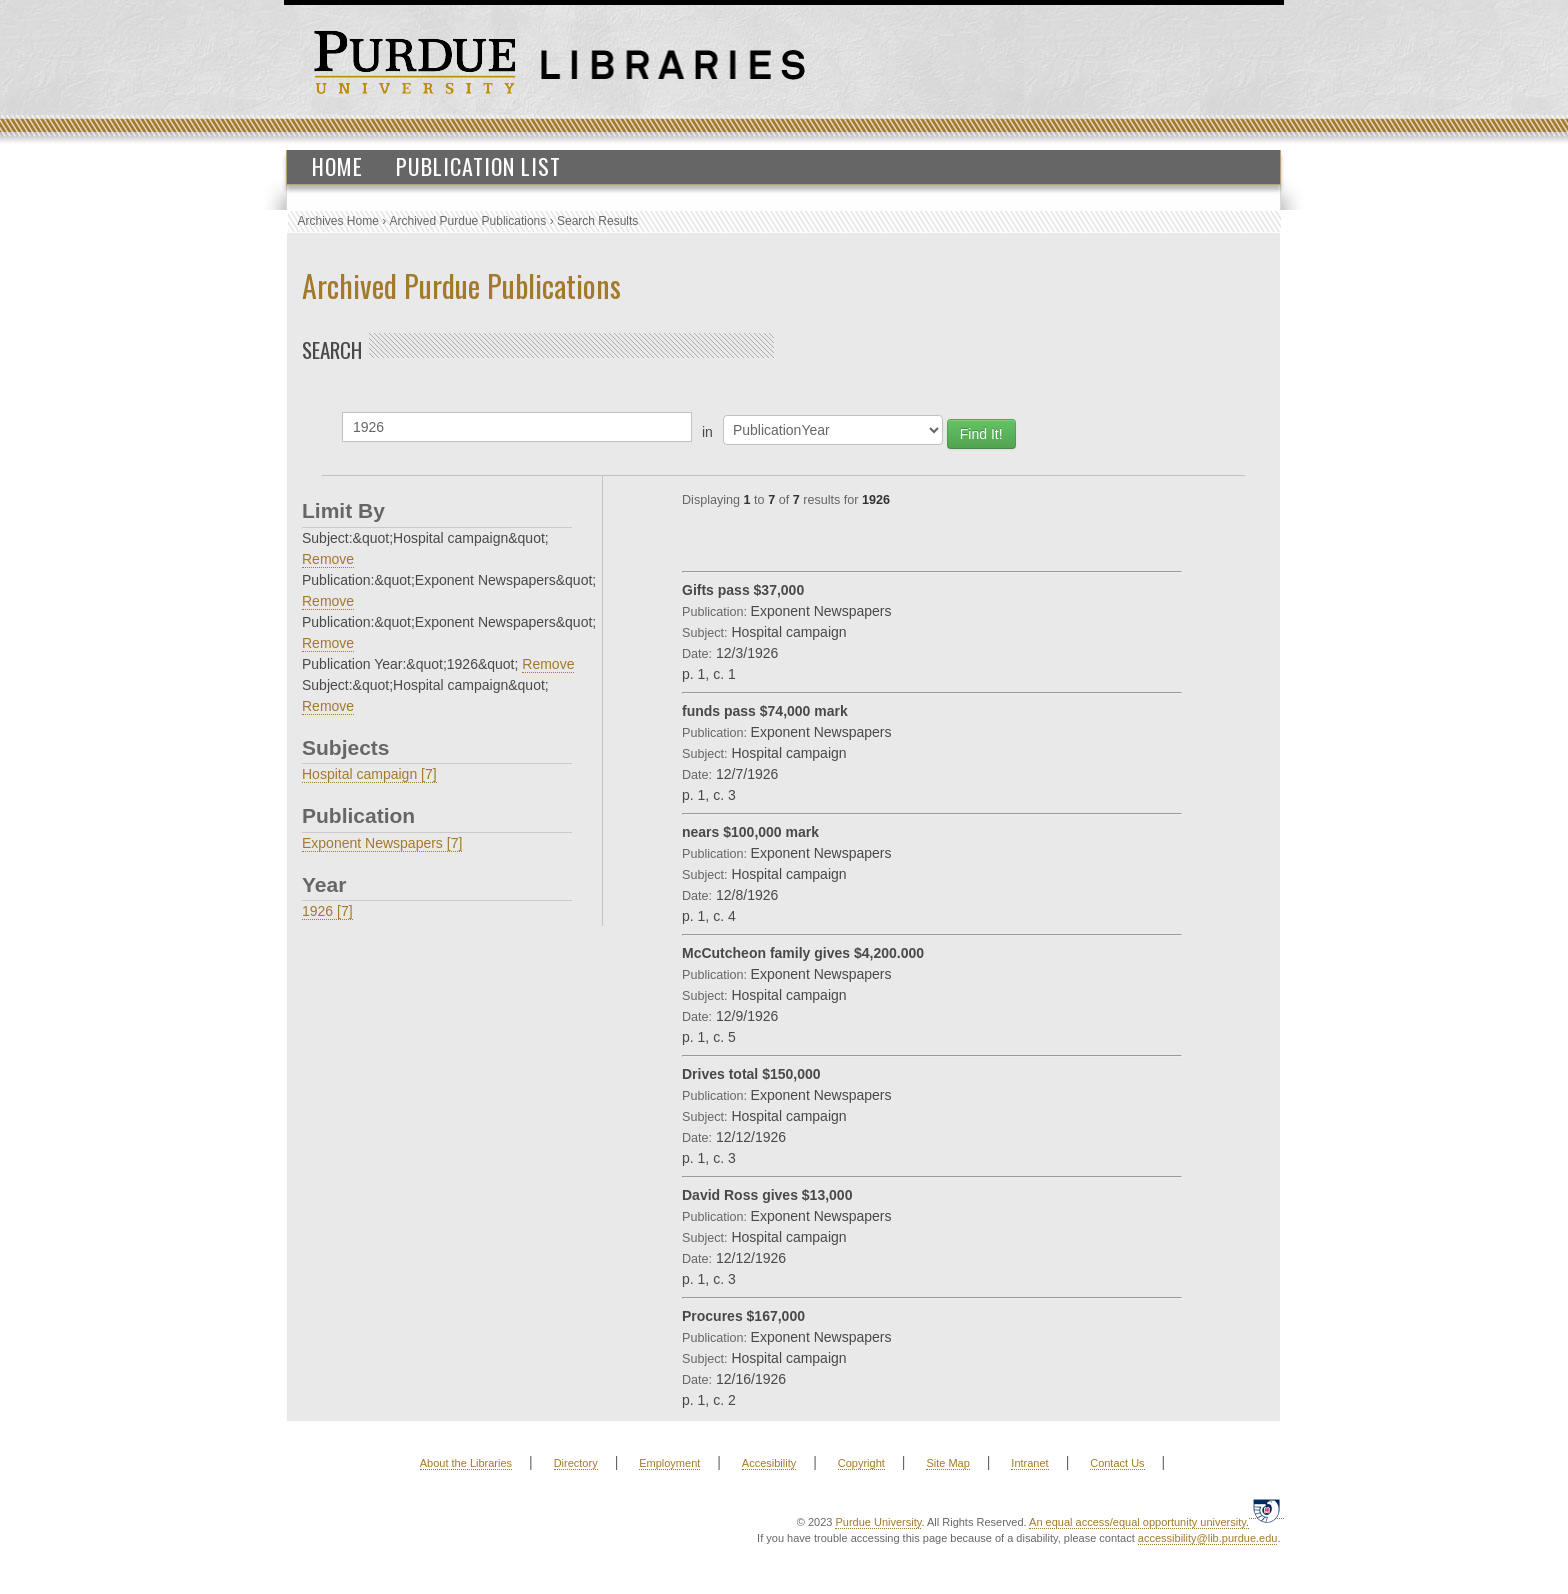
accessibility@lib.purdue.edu (1208, 1538)
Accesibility (769, 1463)
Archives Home (338, 221)
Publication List (478, 166)
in (707, 432)
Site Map (947, 1463)
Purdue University (878, 1522)
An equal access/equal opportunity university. (1139, 1522)
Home (337, 166)
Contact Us (1117, 1463)
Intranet (1029, 1463)
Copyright (861, 1463)
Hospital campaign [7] (369, 774)
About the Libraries (466, 1463)
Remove (328, 559)
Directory (576, 1463)
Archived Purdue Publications (468, 221)
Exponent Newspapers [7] (382, 843)
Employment (669, 1463)
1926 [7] (327, 911)
